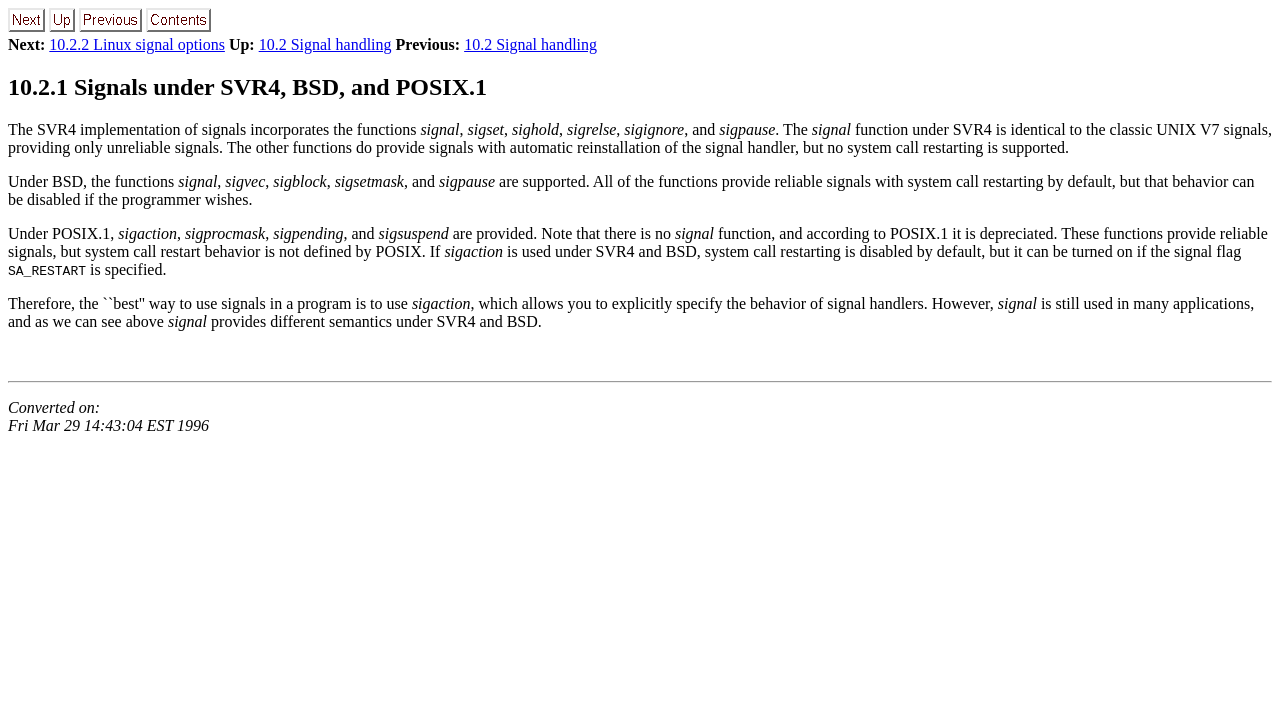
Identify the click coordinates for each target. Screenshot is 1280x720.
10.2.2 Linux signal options (137, 44)
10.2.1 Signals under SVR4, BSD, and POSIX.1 (247, 87)
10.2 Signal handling (325, 44)
